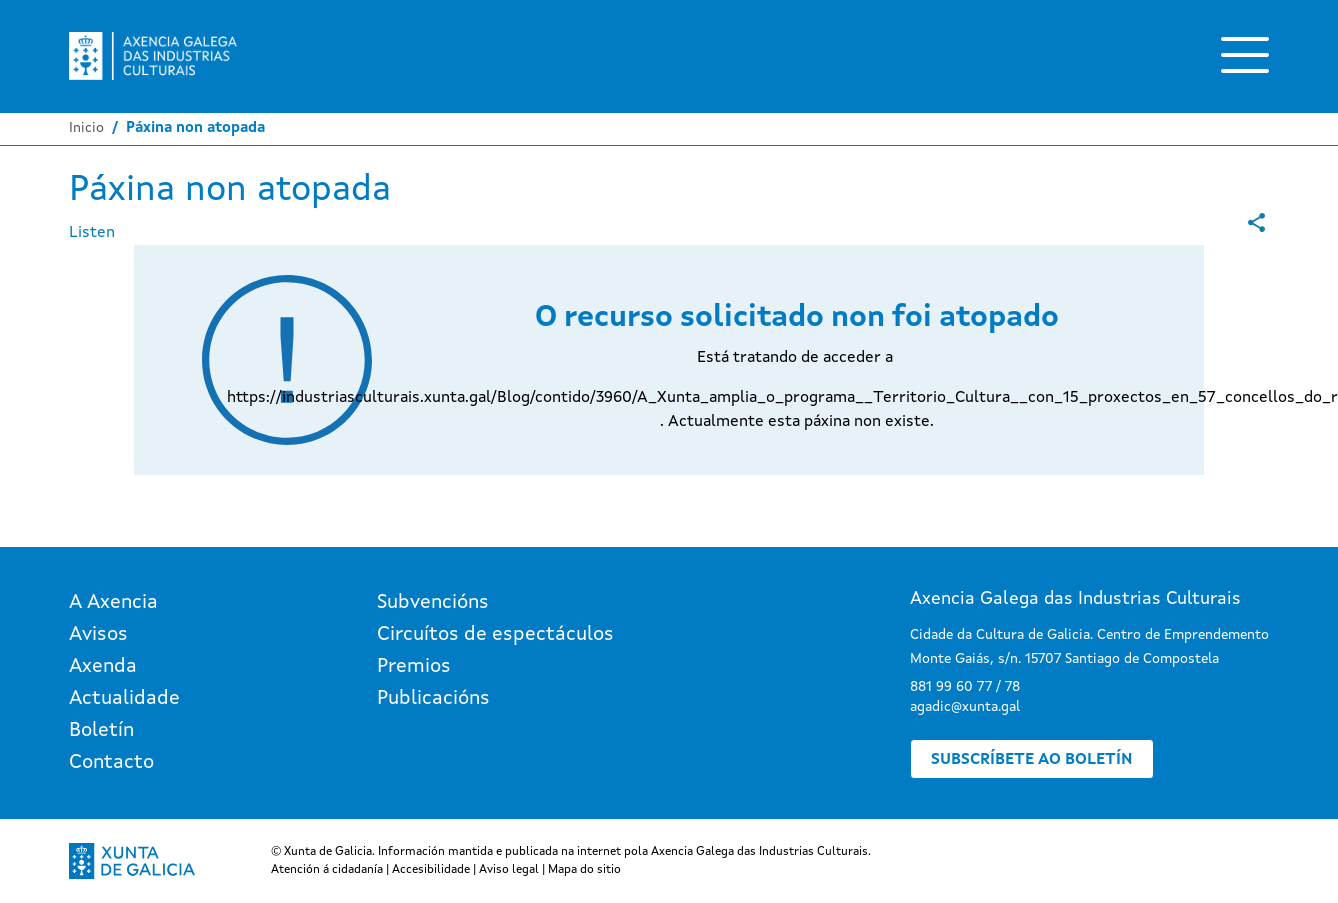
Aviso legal (509, 870)
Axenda (103, 667)
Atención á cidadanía (327, 870)
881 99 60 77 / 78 (965, 687)
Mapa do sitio (584, 870)
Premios (414, 667)
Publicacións (433, 699)
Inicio (86, 128)
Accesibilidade (431, 870)
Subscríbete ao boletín (1032, 760)
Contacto (111, 763)
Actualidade (124, 699)
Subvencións (433, 603)
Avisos (98, 635)
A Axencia (113, 603)
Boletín (101, 731)
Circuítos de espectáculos (495, 635)
